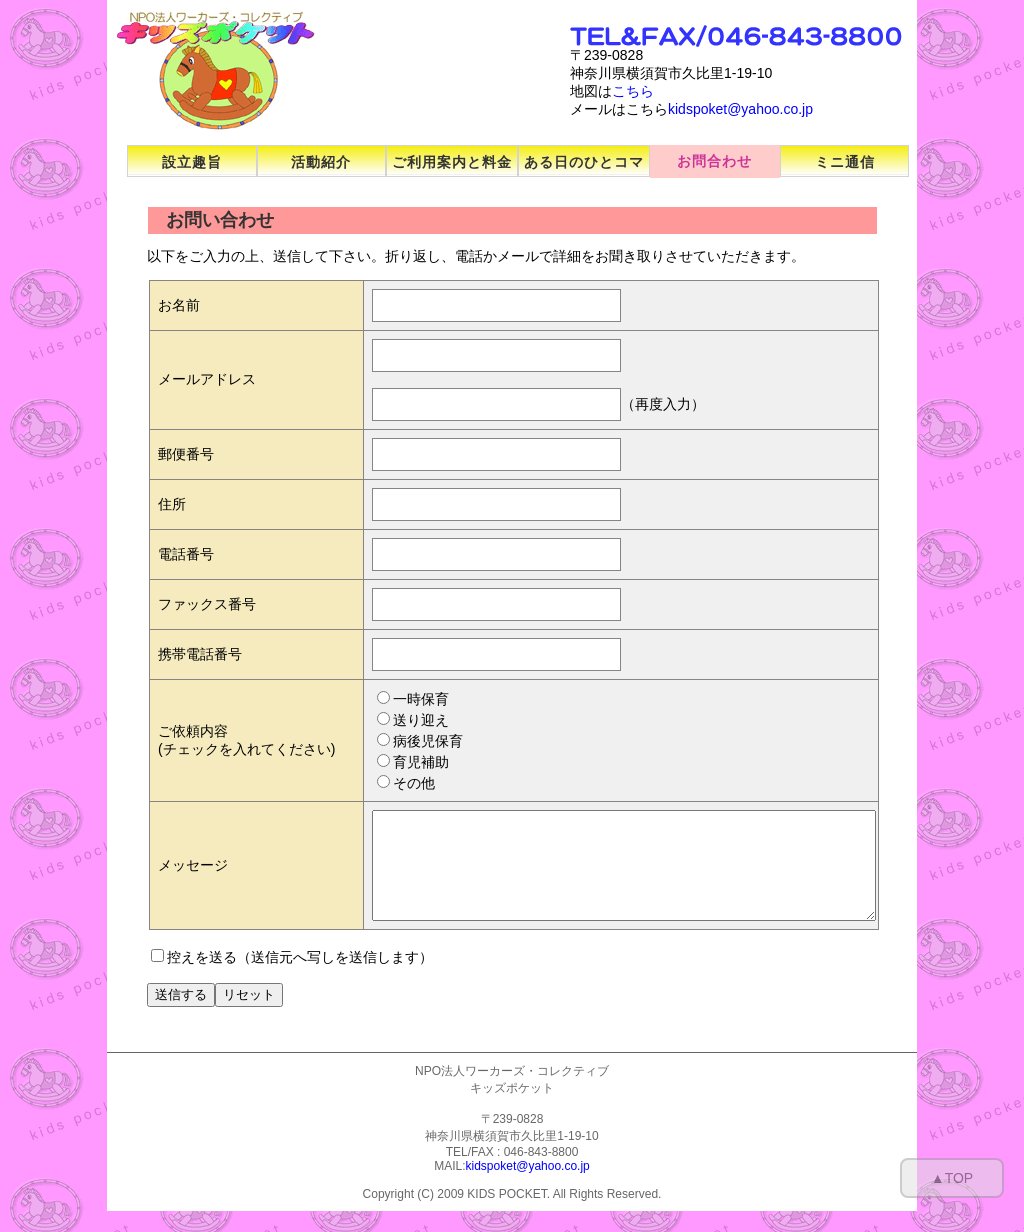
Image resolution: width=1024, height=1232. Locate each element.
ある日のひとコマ (584, 162)
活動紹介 (321, 162)
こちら (633, 91)
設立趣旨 (192, 162)
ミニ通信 (845, 162)
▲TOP (952, 1178)
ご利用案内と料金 (452, 162)
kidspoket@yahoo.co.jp (740, 109)
